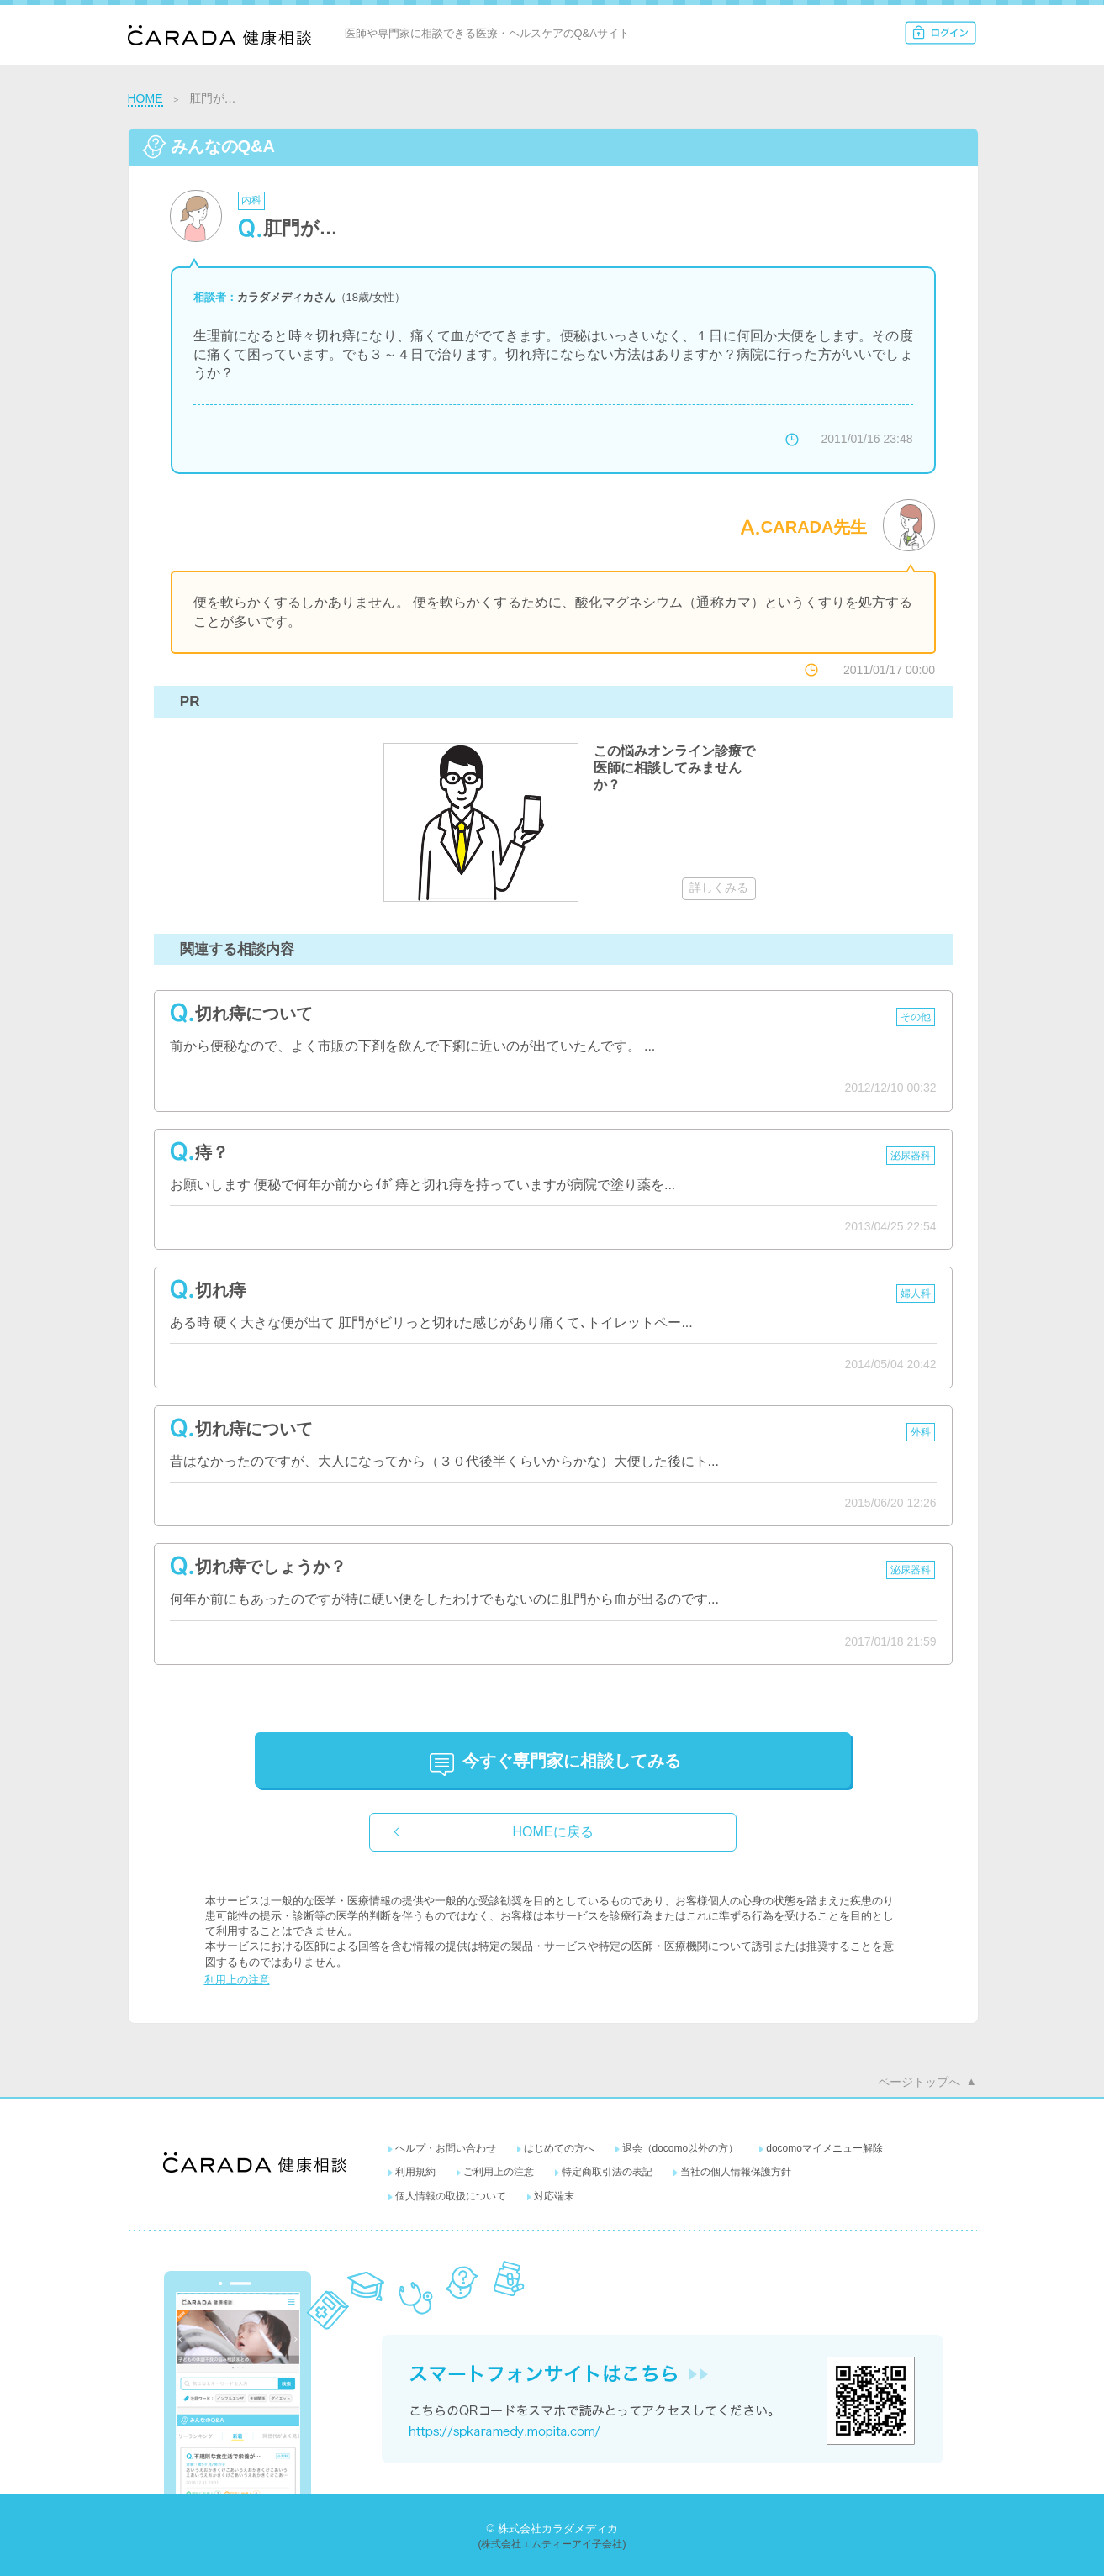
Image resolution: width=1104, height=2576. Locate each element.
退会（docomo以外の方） (680, 2148)
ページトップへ (919, 2082)
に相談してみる (571, 1761)
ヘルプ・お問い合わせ (445, 2148)
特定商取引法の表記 (607, 2172)
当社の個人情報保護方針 (735, 2172)
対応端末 (554, 2196)
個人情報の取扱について (450, 2196)
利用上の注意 (237, 1979)
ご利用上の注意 (498, 2172)
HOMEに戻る (553, 1832)
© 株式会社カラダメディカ (551, 2528)
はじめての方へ (559, 2148)
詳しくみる (718, 887)
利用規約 (415, 2172)
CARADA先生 (814, 527)
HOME (145, 98)
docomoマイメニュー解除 (824, 2148)
